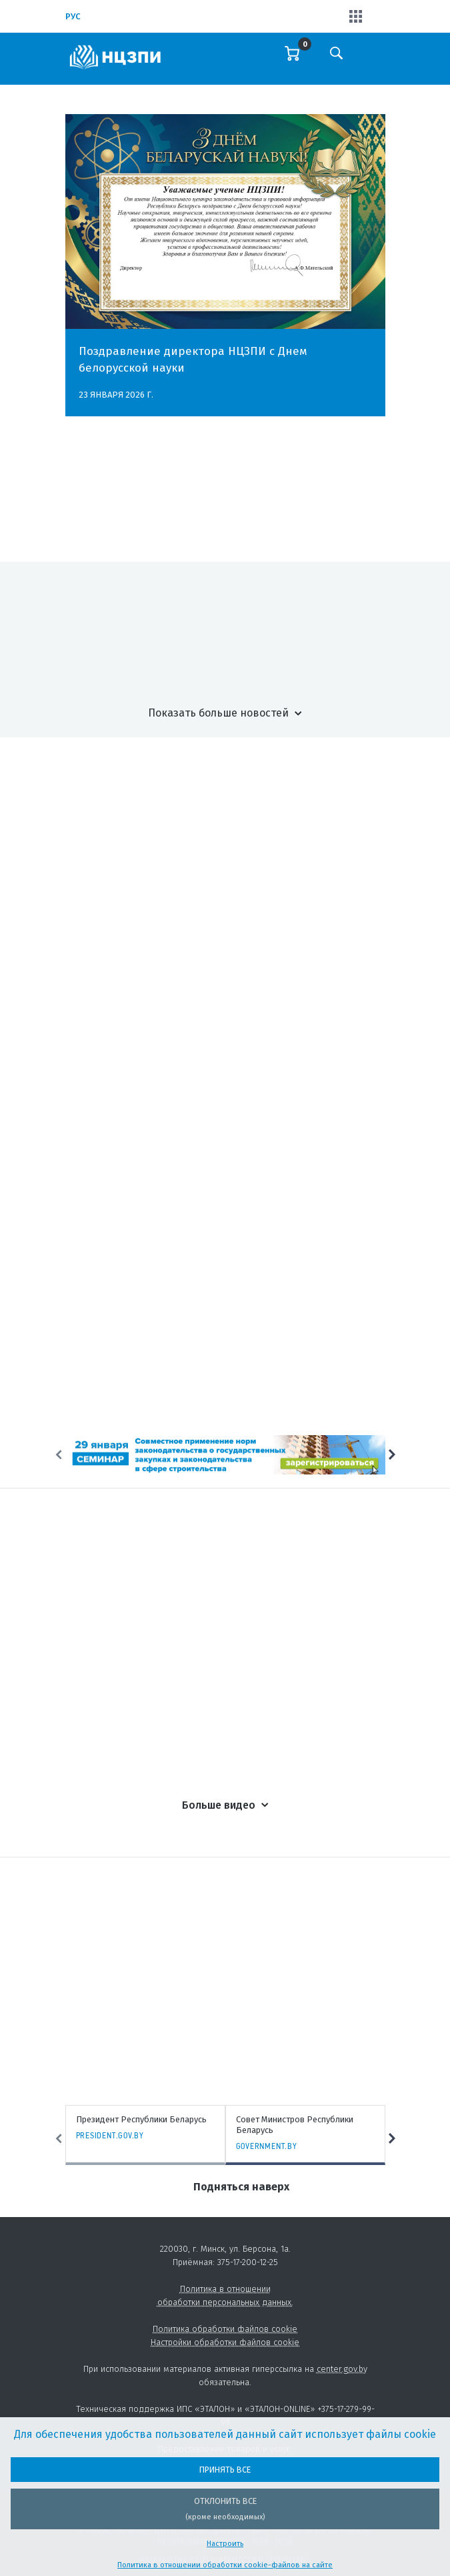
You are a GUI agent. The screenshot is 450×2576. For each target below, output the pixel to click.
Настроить (225, 2543)
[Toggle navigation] (374, 62)
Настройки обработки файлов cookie (225, 2342)
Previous (58, 1454)
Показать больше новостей (218, 713)
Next (392, 1454)
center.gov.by (342, 2369)
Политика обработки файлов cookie (225, 2329)
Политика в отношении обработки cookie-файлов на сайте (225, 2565)
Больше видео (218, 1805)
